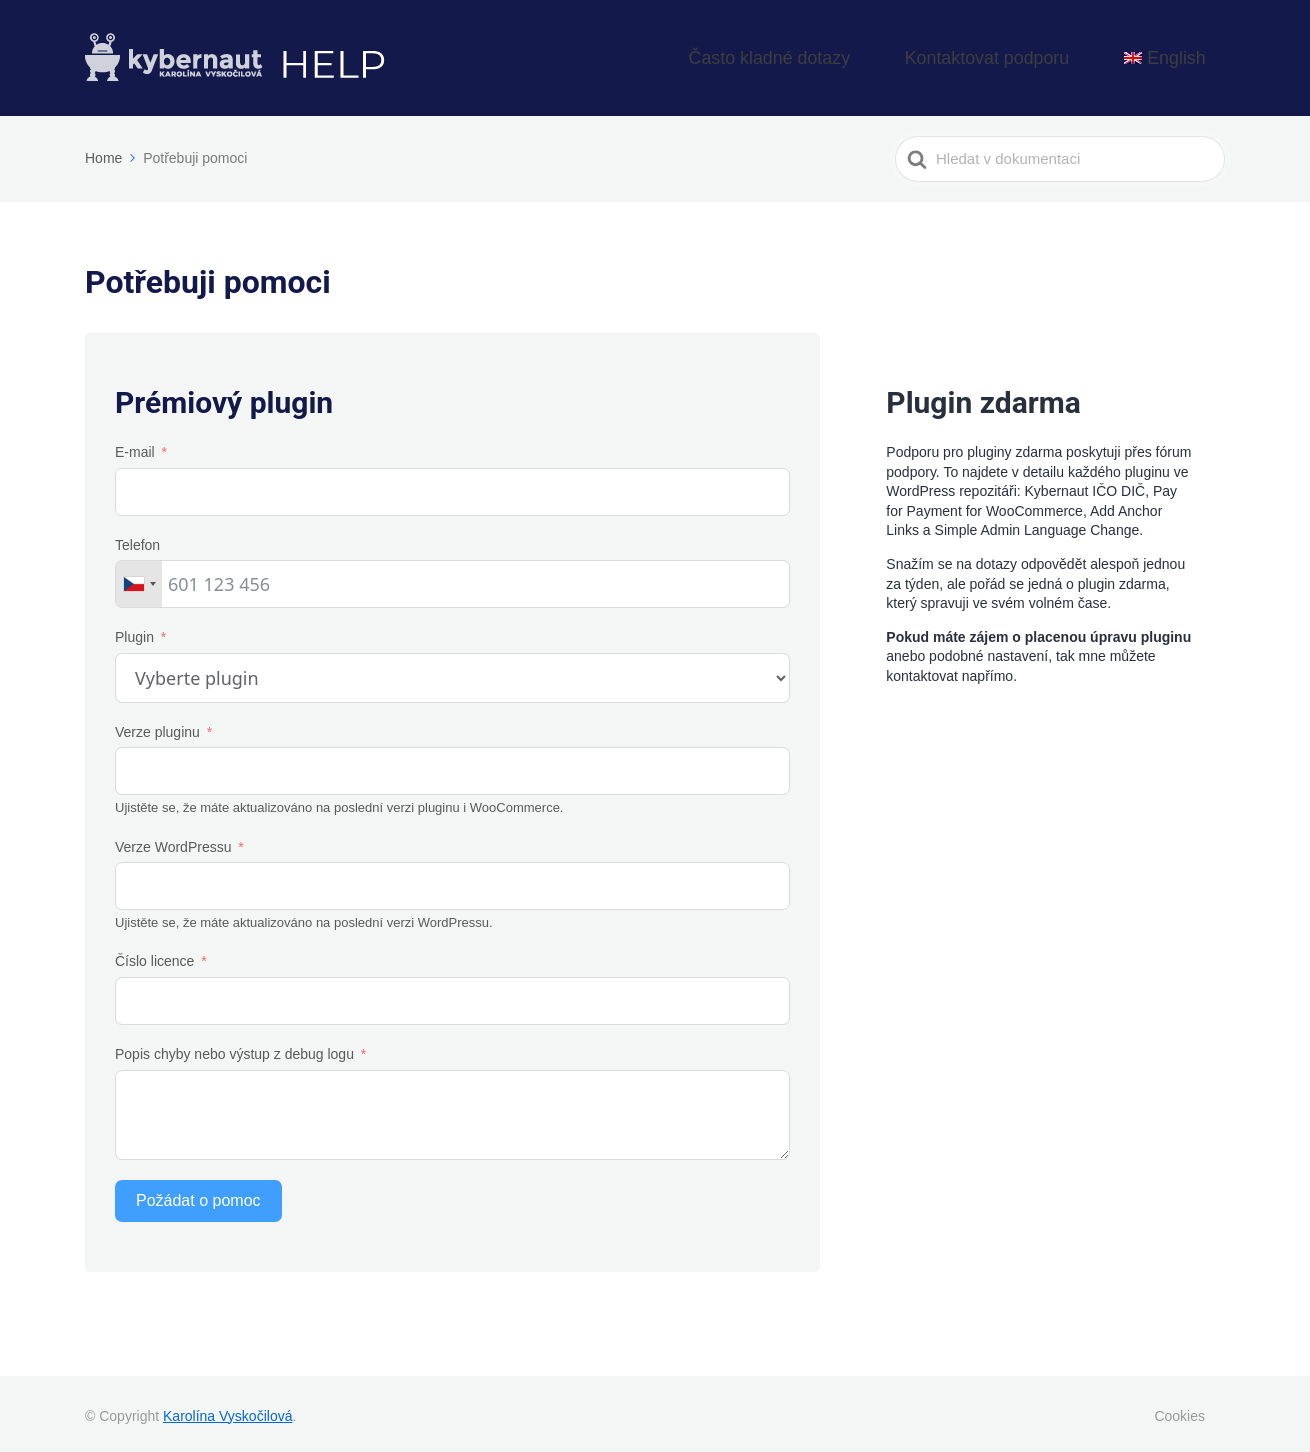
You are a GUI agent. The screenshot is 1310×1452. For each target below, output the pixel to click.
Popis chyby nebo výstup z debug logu (234, 1049)
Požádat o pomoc (198, 1194)
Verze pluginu (157, 727)
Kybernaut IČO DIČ (1085, 486)
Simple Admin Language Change (1037, 525)
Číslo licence (154, 956)
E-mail (135, 447)
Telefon (137, 539)
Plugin (134, 632)
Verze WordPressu (173, 841)
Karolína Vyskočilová (227, 1410)
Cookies (1179, 1410)
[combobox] (139, 579)
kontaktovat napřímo (949, 671)
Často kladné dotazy (875, 55)
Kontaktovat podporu (1044, 55)
